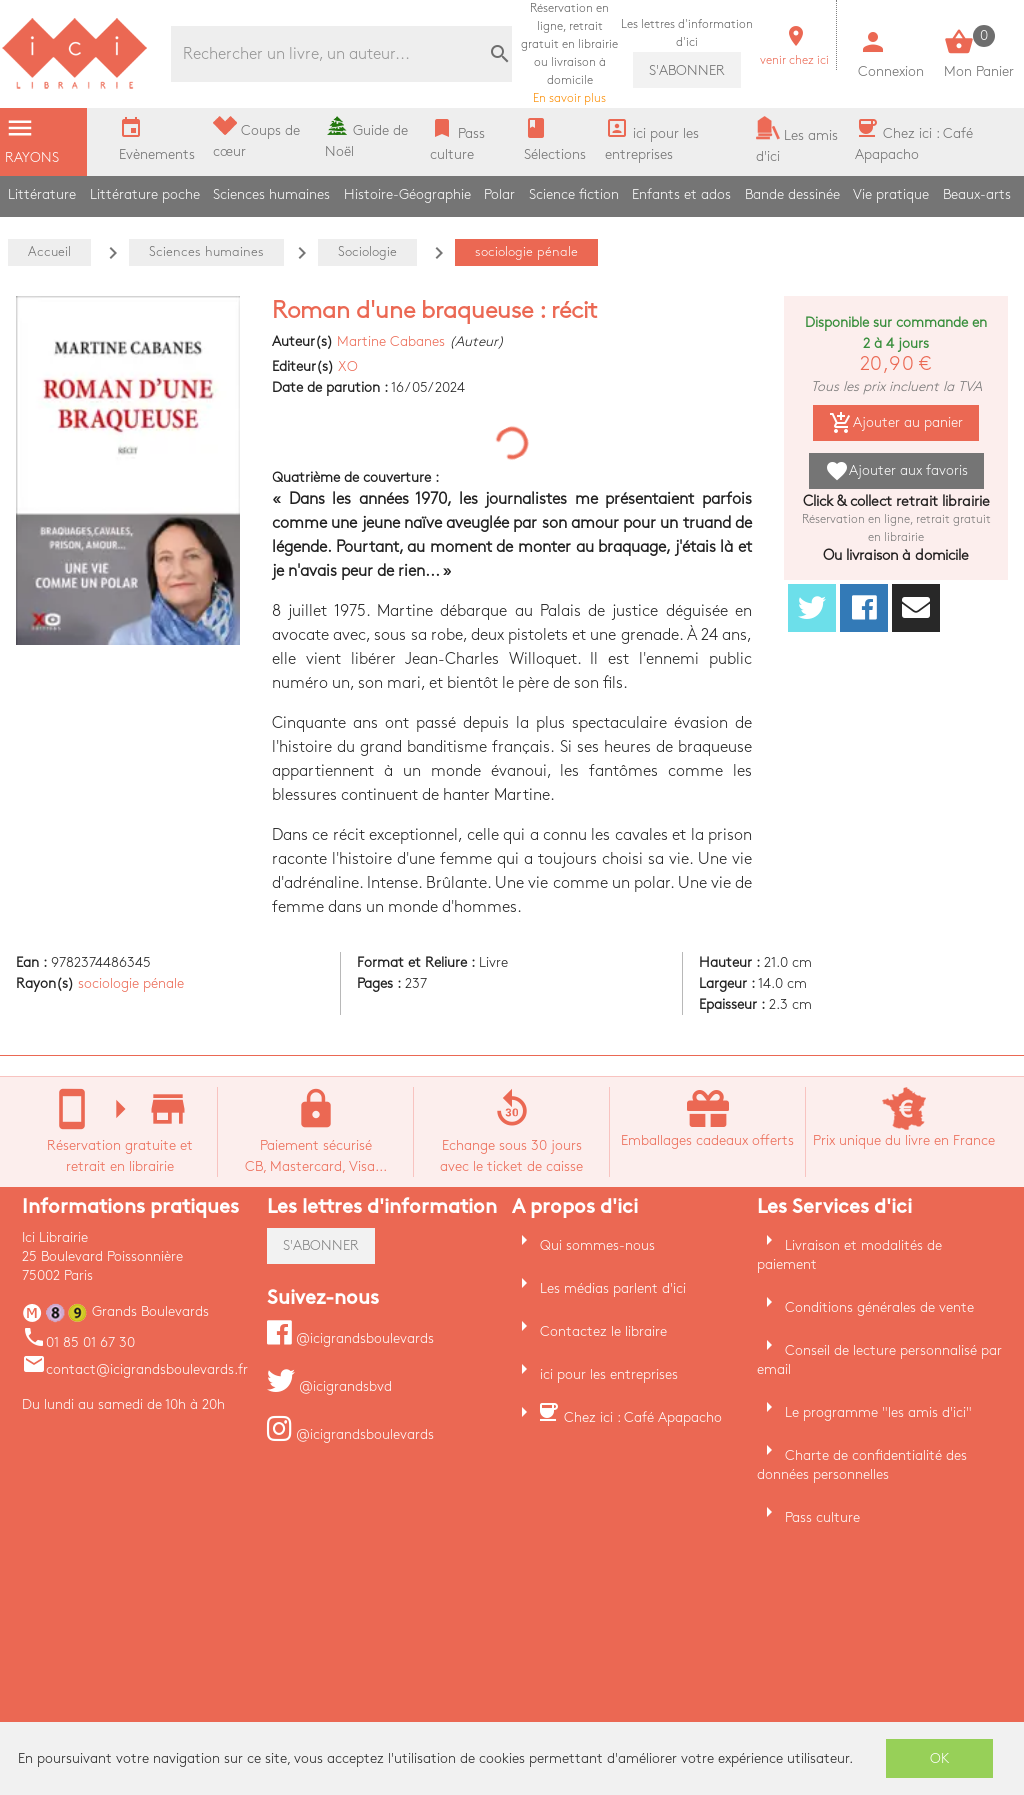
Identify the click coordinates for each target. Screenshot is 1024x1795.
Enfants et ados (681, 194)
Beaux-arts (977, 194)
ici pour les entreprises (609, 1374)
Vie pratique (891, 194)
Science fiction (574, 194)
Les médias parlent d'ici (613, 1288)
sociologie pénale (131, 983)
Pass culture (822, 1517)
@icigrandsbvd (329, 1386)
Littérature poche (145, 194)
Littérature (42, 194)
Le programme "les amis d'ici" (878, 1412)
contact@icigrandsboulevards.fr (135, 1369)
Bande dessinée (792, 194)
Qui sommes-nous (597, 1245)
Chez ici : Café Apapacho (643, 1417)
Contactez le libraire (603, 1331)
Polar (499, 194)
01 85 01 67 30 (78, 1342)
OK (940, 1758)
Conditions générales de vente (879, 1307)
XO (348, 366)
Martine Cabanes (391, 341)
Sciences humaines (271, 194)
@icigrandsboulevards (350, 1338)
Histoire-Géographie (407, 194)
